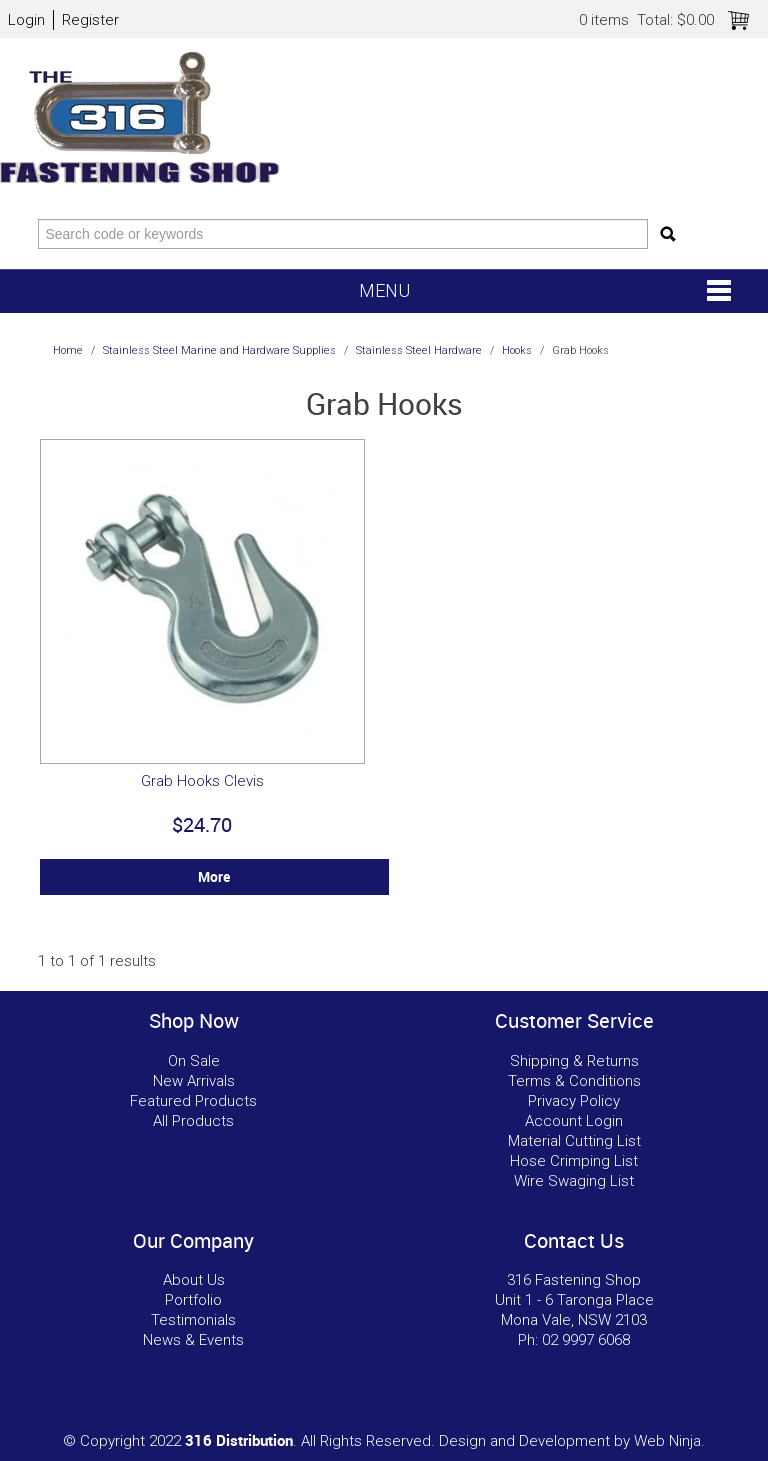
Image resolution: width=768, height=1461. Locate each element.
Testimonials (193, 1320)
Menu (384, 290)
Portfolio (193, 1300)
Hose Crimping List (574, 1161)
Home (68, 350)
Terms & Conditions (574, 1081)
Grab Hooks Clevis (202, 781)
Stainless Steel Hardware (419, 350)
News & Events (193, 1340)
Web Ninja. (669, 1441)
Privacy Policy (574, 1101)
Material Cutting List (574, 1141)
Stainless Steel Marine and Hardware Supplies (219, 350)
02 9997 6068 (586, 1340)
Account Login (574, 1121)
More (214, 877)
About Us (194, 1280)
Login (26, 20)
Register (90, 20)
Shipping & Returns (574, 1061)
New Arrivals (194, 1081)
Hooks (517, 350)
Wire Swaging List (574, 1181)
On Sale (194, 1061)
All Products (193, 1121)
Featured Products (193, 1101)
